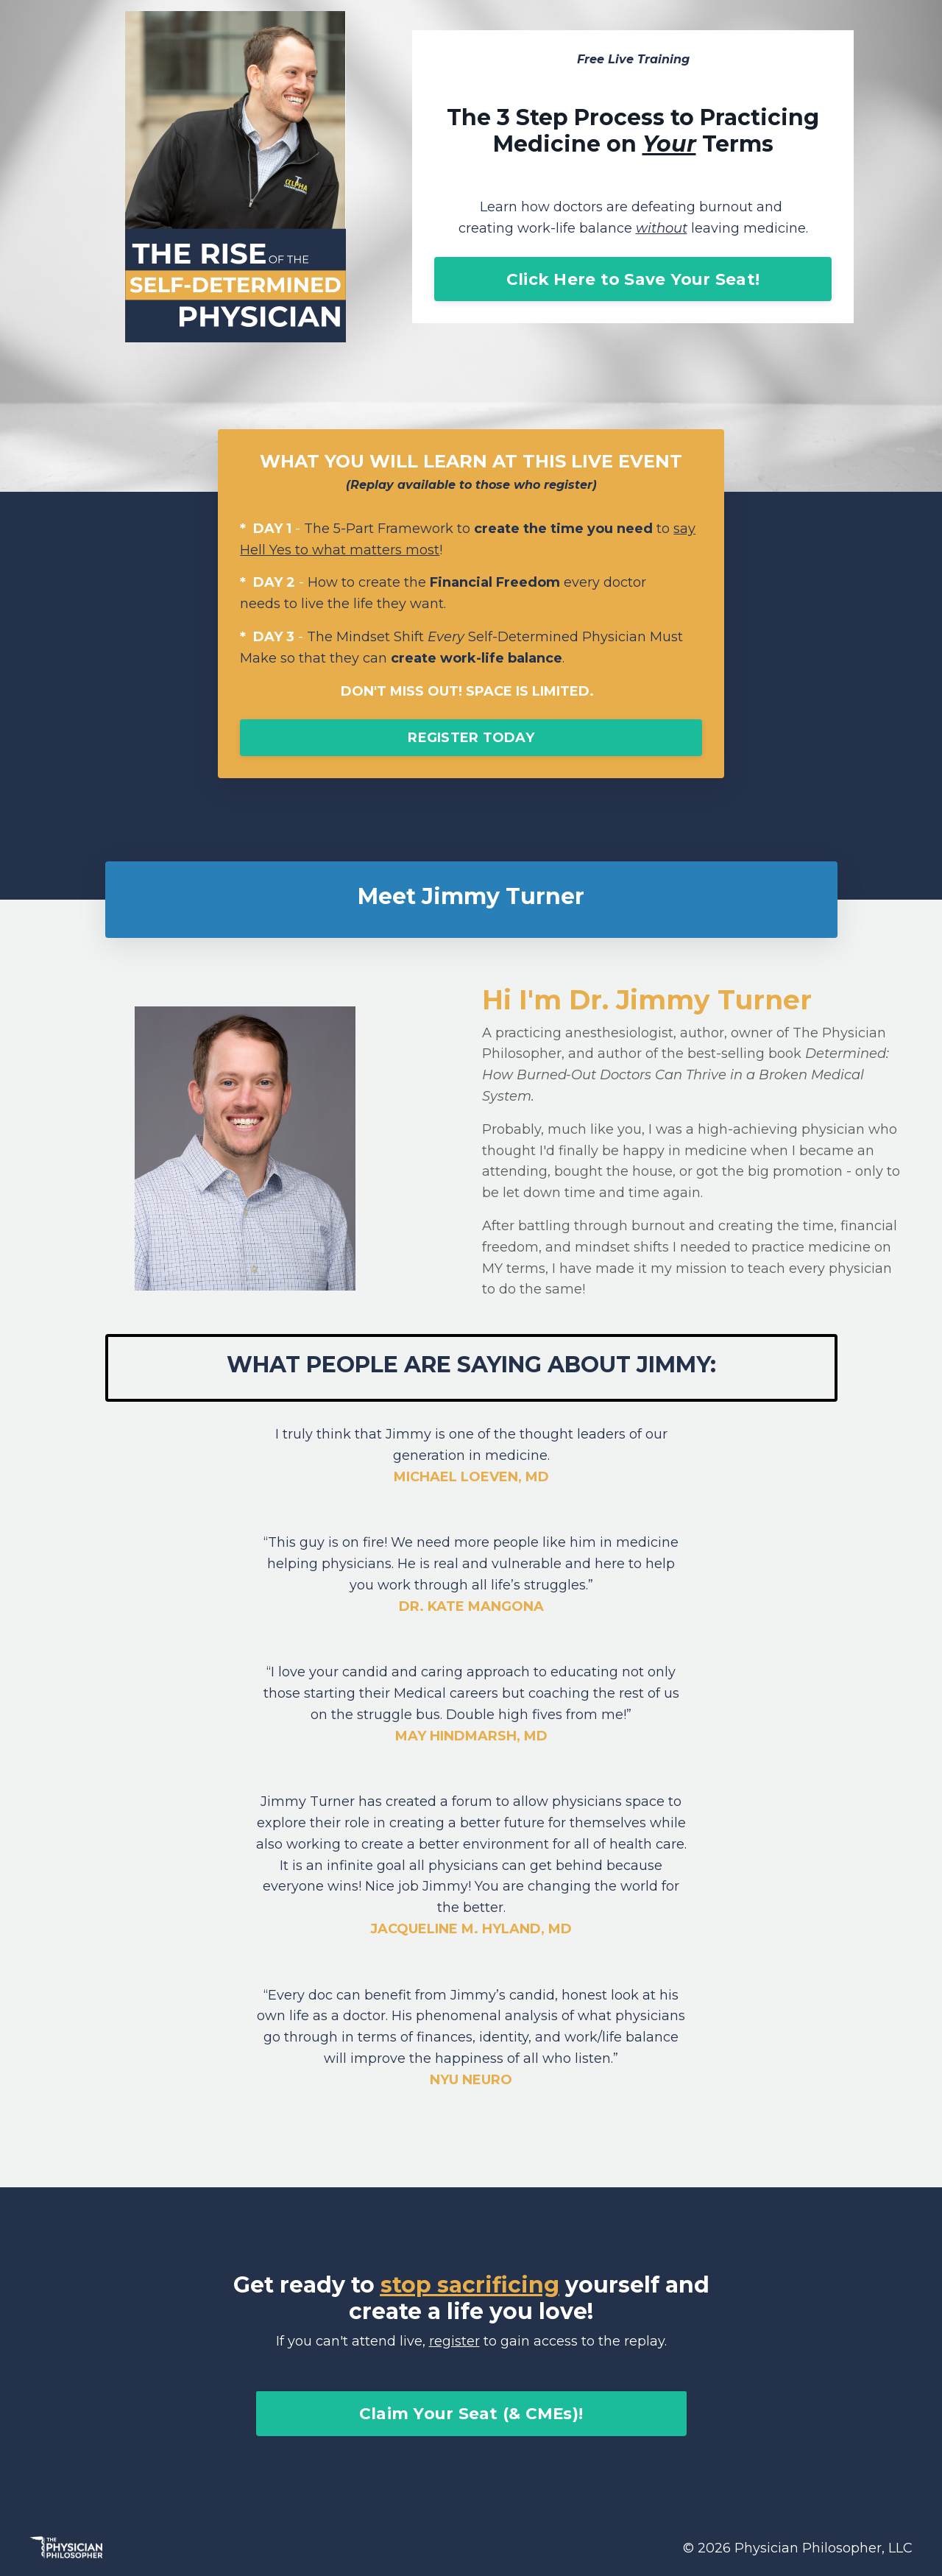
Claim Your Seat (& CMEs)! (471, 2413)
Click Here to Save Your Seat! (632, 279)
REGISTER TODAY (471, 738)
